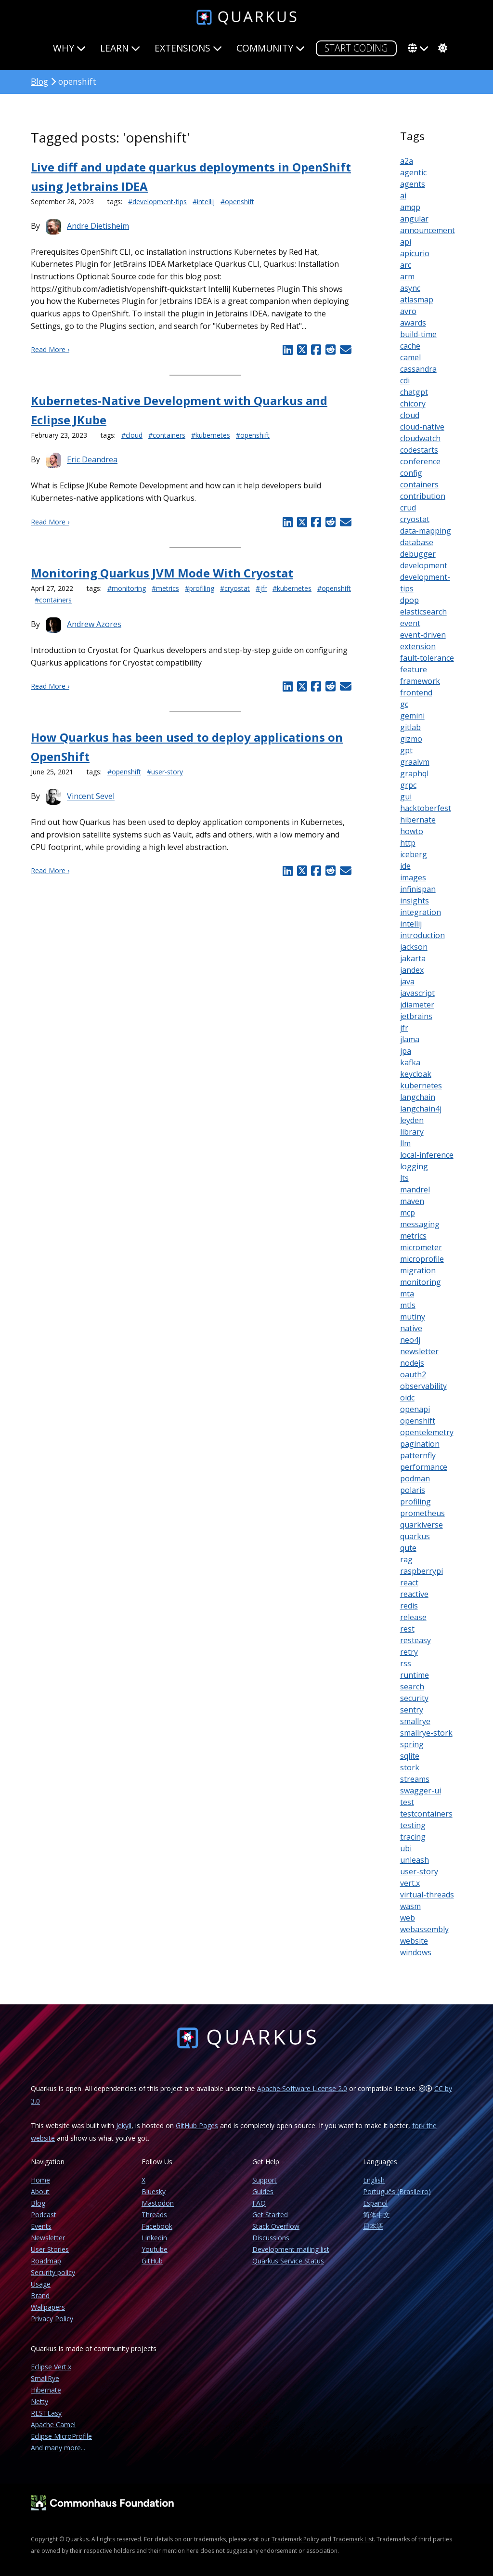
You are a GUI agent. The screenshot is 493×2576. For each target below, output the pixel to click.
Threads (154, 2214)
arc (405, 265)
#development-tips (157, 201)
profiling (415, 1501)
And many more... (58, 2447)
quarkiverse (421, 1524)
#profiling (199, 588)
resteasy (415, 1640)
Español (375, 2203)
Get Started (270, 2214)
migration (418, 1270)
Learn (120, 47)
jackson (414, 946)
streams (414, 1779)
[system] (441, 48)
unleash (414, 1860)
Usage (41, 2283)
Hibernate (46, 2389)
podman (415, 1478)
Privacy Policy (52, 2318)
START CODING (356, 47)
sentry (411, 1709)
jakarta (413, 958)
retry (409, 1652)
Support (264, 2179)
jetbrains (416, 1016)
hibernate (418, 819)
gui (406, 796)
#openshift (237, 201)
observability (423, 1386)
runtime (414, 1675)
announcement (427, 230)
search (412, 1686)
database (416, 542)
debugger (418, 554)
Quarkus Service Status (288, 2260)
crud (408, 507)
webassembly (424, 1929)
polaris (412, 1490)
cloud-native (422, 426)
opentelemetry (427, 1432)
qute (408, 1548)
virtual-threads (427, 1894)
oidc (407, 1397)
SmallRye (45, 2378)
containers (419, 484)
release (413, 1617)
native (411, 1328)
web (407, 1917)
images (413, 877)
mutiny (412, 1316)
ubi (406, 1848)
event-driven (423, 634)
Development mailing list (290, 2249)
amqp (410, 207)
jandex (412, 970)
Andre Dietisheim (98, 226)
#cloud (132, 435)
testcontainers (426, 1813)
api (405, 241)
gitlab (410, 727)
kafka (410, 1062)
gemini (412, 715)
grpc (408, 785)
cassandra (418, 369)
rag (406, 1559)
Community (270, 47)
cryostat (414, 519)
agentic (413, 172)
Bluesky (154, 2191)
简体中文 (376, 2214)
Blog (39, 81)
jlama (409, 1039)
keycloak (415, 1074)
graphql (414, 773)
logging (414, 1166)
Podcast (43, 2214)
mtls (407, 1305)
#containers (166, 435)
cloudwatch (420, 438)
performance (423, 1467)
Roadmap (46, 2260)
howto (411, 831)
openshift (417, 1420)
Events (41, 2226)
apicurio (414, 253)
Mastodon (158, 2203)
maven (412, 1201)
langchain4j (420, 1108)
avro (408, 311)
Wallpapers (48, 2307)
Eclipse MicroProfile (61, 2436)
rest (407, 1628)
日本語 (373, 2226)
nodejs (412, 1363)
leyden (412, 1120)
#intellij (204, 201)
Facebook (157, 2226)
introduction (422, 935)
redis (409, 1605)
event (410, 623)
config (411, 473)
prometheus (422, 1513)
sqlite (409, 1756)
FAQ (259, 2203)
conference (420, 461)
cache (410, 345)
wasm (410, 1906)
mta (407, 1293)
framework (420, 681)
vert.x (410, 1883)
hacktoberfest (425, 808)
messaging (420, 1224)
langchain (417, 1097)
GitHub (152, 2260)
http (407, 842)
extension (418, 646)
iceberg (413, 854)
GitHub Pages (197, 2125)
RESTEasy (46, 2413)
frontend (416, 692)
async (410, 288)
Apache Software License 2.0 (302, 2088)
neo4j (410, 1339)
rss (405, 1663)
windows (415, 1952)
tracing (413, 1836)
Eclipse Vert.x (51, 2366)
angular (414, 218)
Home (40, 2179)
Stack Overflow (275, 2226)
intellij (411, 923)
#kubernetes (210, 435)
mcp (407, 1212)
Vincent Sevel (91, 796)
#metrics (165, 588)
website (414, 1940)
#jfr (261, 588)
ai (403, 195)
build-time (418, 334)
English (374, 2179)
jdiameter (417, 1004)
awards (413, 322)
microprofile (422, 1259)
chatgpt (414, 392)
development (423, 565)
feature (413, 669)
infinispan (418, 889)
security (414, 1698)
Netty (39, 2401)
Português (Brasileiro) (397, 2191)
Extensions (188, 47)
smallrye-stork (426, 1732)
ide (405, 866)
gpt (406, 750)
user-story (419, 1871)
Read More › (50, 349)
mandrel (415, 1189)
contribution (422, 496)
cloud (409, 415)
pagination (420, 1443)
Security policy (53, 2272)
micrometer (421, 1247)
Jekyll (123, 2125)
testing (413, 1825)
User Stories (50, 2249)
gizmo (411, 738)
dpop (409, 600)
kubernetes (421, 1085)
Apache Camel (53, 2424)
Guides (262, 2191)
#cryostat (235, 588)
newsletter (419, 1351)
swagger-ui (420, 1790)
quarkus (415, 1536)
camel (410, 357)
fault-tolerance (427, 658)
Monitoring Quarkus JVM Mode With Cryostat (162, 573)
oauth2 (413, 1374)
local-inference (427, 1155)
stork (409, 1767)
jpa (405, 1051)
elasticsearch (423, 611)
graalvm (414, 762)
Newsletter (48, 2237)
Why (69, 47)
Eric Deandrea (92, 460)
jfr (404, 1027)
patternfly (418, 1455)
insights (414, 900)
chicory (413, 403)
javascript (417, 993)
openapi (415, 1409)
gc (404, 704)
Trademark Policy (295, 2539)
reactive (414, 1594)
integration (420, 912)
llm (405, 1143)
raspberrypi (421, 1571)
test (407, 1802)
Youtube (155, 2249)
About (40, 2191)
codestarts (419, 450)
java (407, 981)
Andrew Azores (94, 624)
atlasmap (416, 299)
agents (412, 184)
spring (412, 1744)
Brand (40, 2295)
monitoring (420, 1282)
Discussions (270, 2237)
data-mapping (425, 530)
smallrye (415, 1721)
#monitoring (126, 588)
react (409, 1582)
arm (407, 276)
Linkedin (154, 2237)
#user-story (165, 771)
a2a (406, 161)
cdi (405, 380)
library (412, 1131)
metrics (413, 1235)
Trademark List (353, 2539)
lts (404, 1178)
